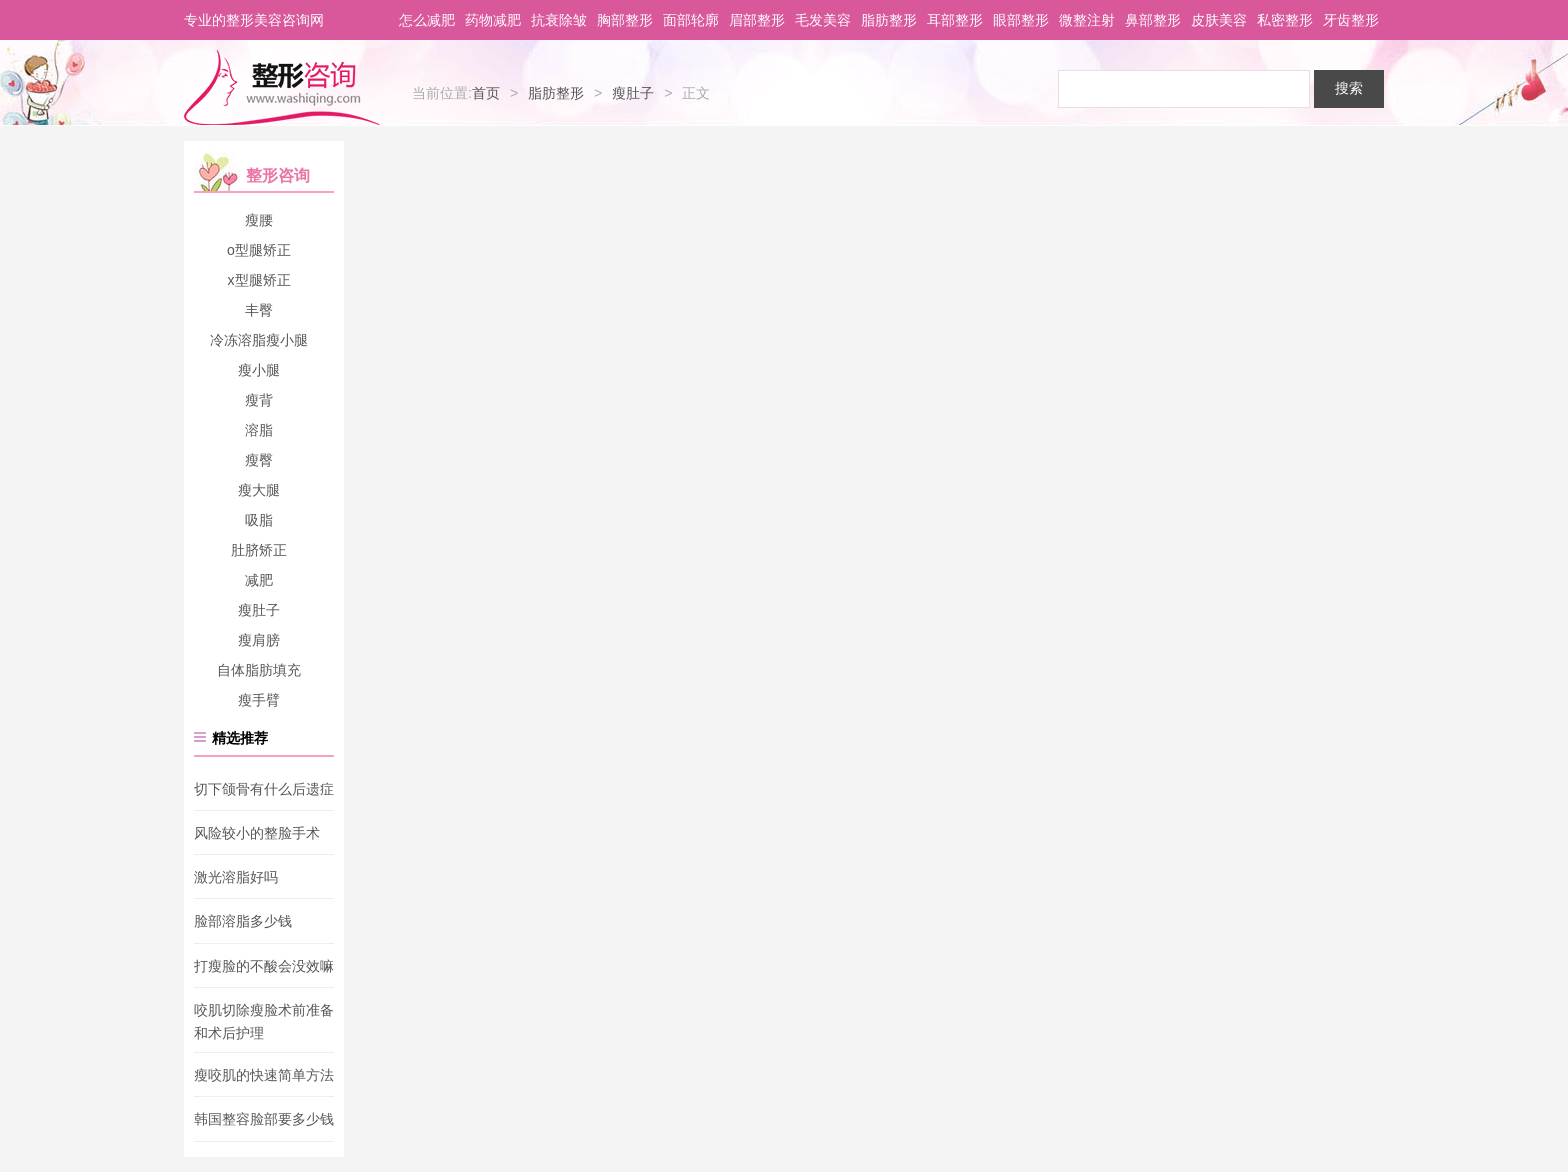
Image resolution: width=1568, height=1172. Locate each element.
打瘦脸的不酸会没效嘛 (264, 966)
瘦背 (259, 400)
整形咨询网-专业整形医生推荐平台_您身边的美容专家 (282, 88)
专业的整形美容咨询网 (254, 20)
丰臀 (259, 310)
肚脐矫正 (259, 550)
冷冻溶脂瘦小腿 (259, 340)
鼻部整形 (1153, 20)
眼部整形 (1021, 20)
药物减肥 (493, 20)
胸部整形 (625, 20)
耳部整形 (955, 20)
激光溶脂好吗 (236, 877)
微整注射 (1087, 20)
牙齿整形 (1351, 20)
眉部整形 (757, 20)
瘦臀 (259, 460)
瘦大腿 (259, 490)
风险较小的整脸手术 (257, 833)
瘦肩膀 (259, 640)
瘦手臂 (259, 700)
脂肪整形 (889, 20)
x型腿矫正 (259, 280)
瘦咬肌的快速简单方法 (264, 1075)
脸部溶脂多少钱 (243, 922)
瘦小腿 (259, 370)
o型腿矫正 (259, 250)
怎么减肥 (427, 20)
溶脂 (259, 430)
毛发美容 (823, 20)
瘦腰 (259, 220)
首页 (486, 93)
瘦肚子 (633, 93)
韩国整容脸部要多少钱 (264, 1120)
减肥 (259, 580)
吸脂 (259, 520)
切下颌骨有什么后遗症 (264, 789)
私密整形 (1285, 20)
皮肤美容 (1219, 20)
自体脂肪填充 (259, 670)
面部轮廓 (691, 20)
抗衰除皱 (559, 20)
